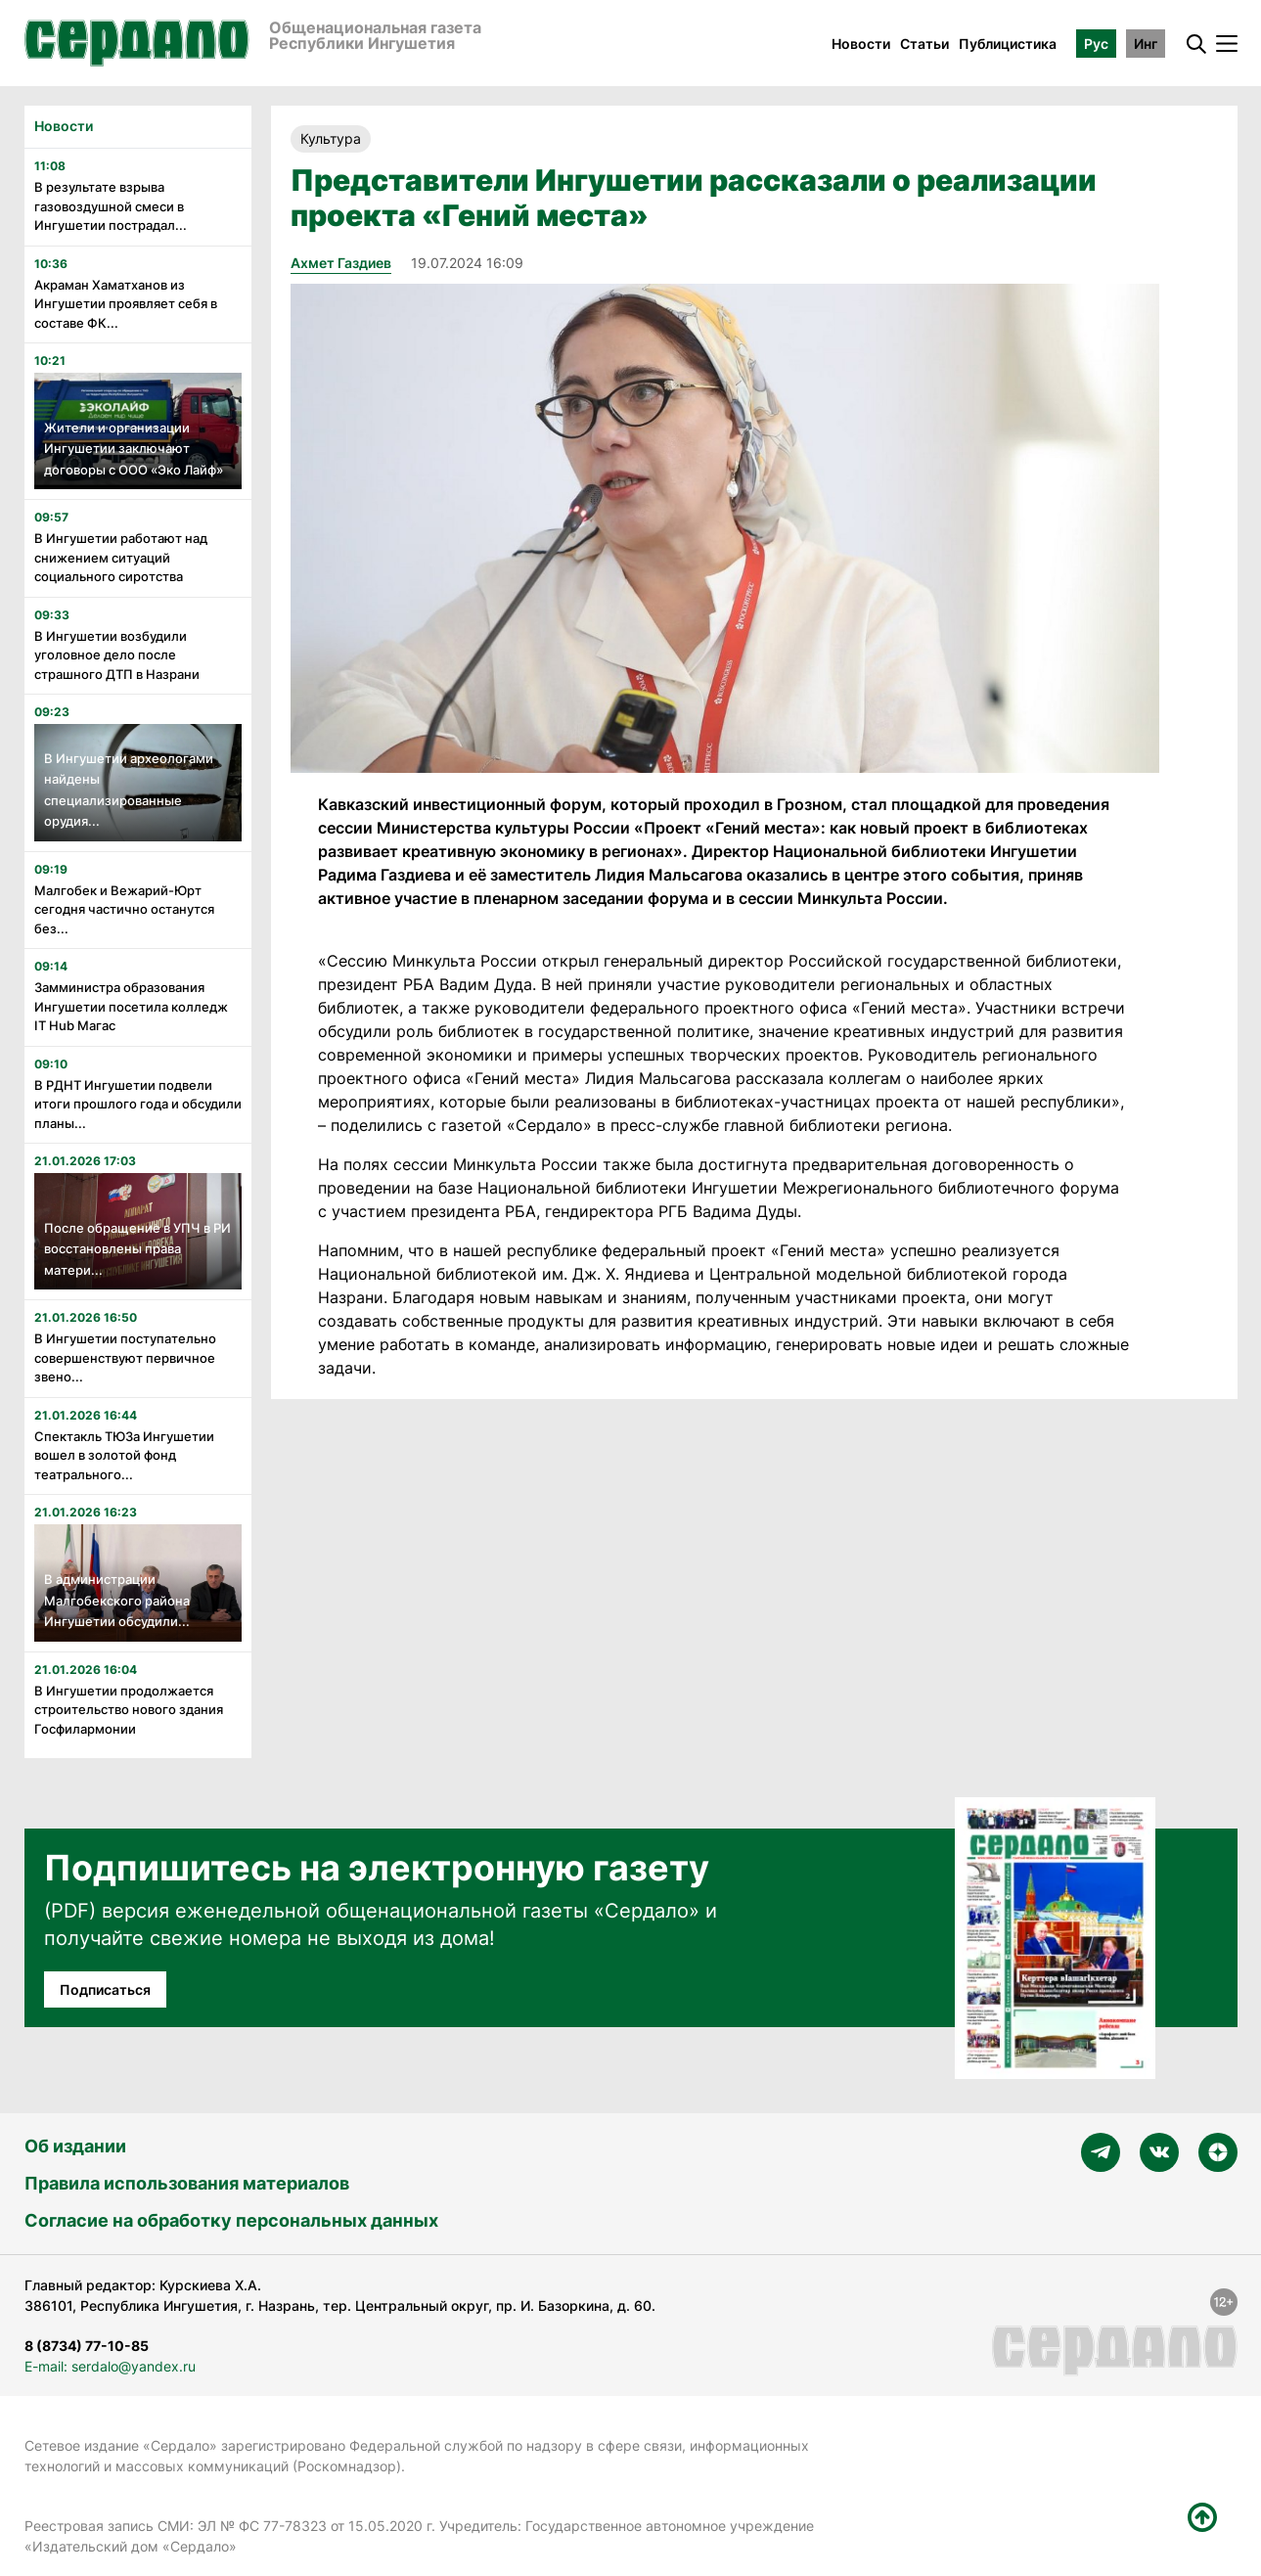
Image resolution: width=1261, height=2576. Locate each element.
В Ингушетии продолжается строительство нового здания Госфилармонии (128, 1710)
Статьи (924, 43)
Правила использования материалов (186, 2183)
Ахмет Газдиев (341, 262)
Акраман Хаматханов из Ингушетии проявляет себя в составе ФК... (125, 304)
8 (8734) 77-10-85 (86, 2345)
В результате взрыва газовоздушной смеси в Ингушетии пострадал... (110, 206)
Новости (861, 43)
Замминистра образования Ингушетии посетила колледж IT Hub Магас (131, 1006)
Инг (1145, 43)
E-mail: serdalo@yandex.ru (110, 2366)
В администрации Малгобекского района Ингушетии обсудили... (117, 1600)
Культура (330, 138)
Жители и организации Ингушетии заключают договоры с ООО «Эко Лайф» (133, 448)
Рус (1096, 43)
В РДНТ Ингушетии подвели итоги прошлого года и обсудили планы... (138, 1104)
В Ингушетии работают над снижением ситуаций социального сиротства (120, 557)
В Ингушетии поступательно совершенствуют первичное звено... (125, 1357)
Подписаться (105, 1989)
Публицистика (1008, 43)
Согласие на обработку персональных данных (231, 2220)
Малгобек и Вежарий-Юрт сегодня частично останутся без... (124, 909)
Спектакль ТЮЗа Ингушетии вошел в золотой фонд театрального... (124, 1455)
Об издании (75, 2146)
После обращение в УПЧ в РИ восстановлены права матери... (137, 1249)
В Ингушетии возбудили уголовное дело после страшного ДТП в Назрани (117, 655)
